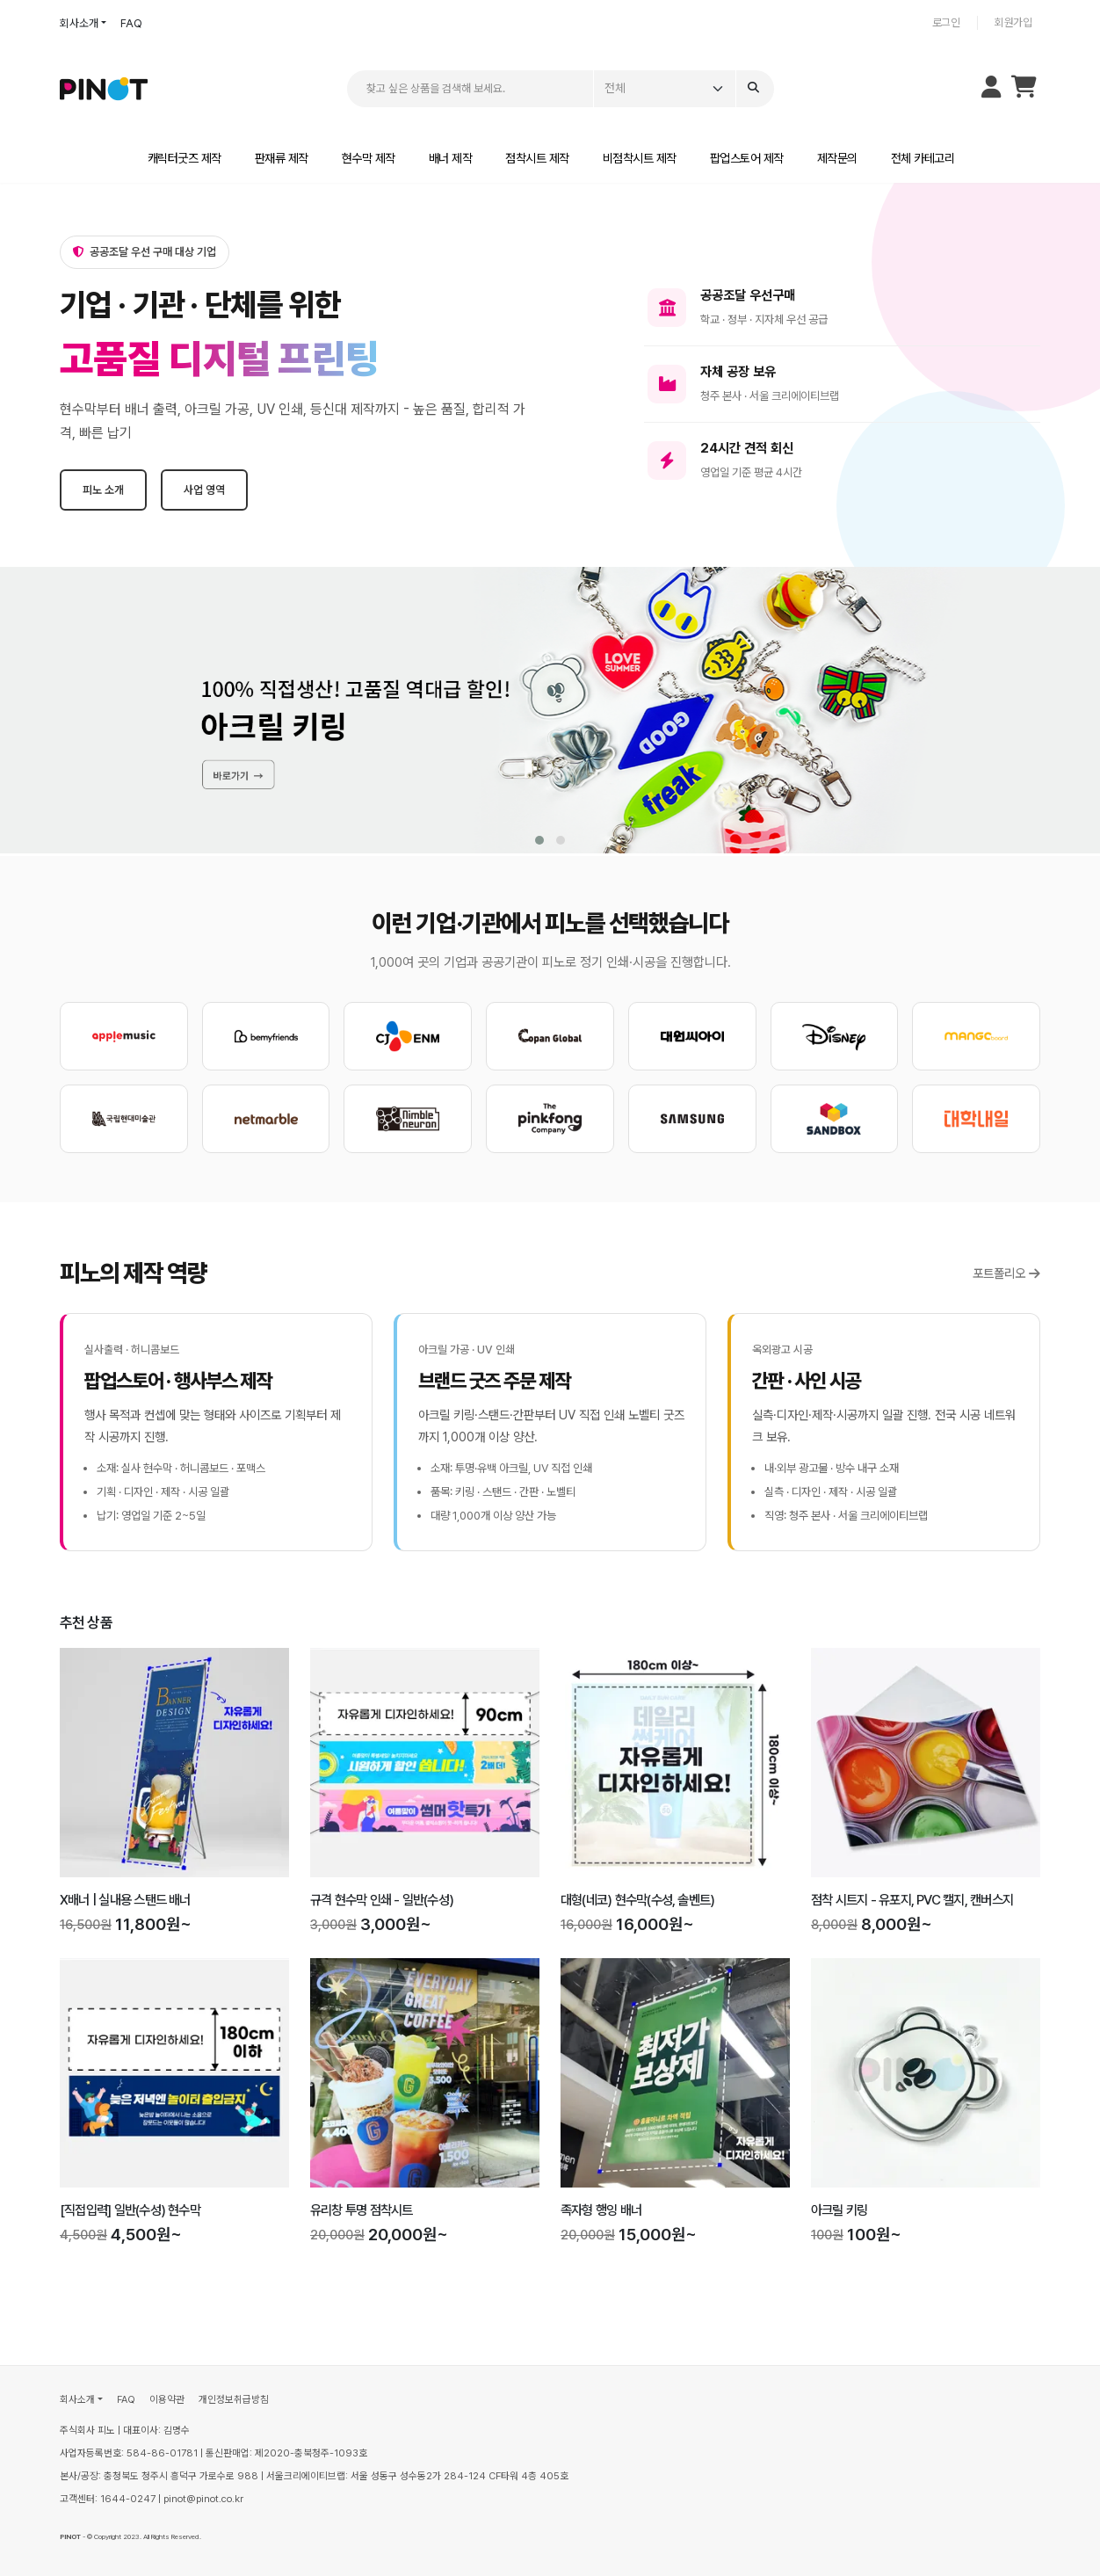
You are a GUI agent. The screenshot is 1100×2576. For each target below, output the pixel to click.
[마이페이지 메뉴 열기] (991, 88)
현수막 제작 (368, 158)
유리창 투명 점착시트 (361, 2210)
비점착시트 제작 (640, 158)
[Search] (755, 89)
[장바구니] (1024, 90)
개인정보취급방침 (234, 2399)
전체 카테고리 (923, 158)
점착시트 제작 (537, 158)
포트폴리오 (1006, 1273)
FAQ (131, 23)
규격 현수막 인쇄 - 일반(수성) (381, 1899)
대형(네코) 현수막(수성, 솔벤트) (637, 1899)
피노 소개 (103, 490)
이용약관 (167, 2399)
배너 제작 (451, 158)
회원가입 (1013, 22)
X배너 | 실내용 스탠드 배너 (125, 1899)
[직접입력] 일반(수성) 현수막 (130, 2210)
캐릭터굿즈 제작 (184, 158)
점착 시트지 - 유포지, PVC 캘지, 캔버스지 (912, 1899)
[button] (539, 840)
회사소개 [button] (79, 23)
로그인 (946, 22)
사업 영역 (204, 490)
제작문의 (837, 158)
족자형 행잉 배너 (601, 2210)
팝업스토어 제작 (747, 158)
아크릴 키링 (839, 2210)
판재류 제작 (281, 158)
